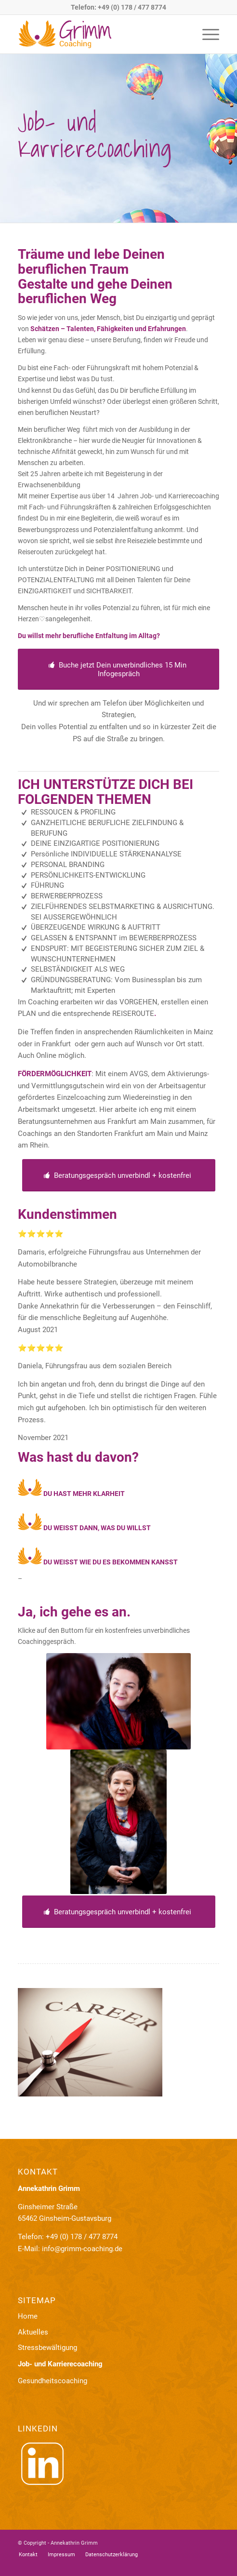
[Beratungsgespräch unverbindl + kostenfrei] (118, 1175)
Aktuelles (33, 2332)
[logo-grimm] (98, 34)
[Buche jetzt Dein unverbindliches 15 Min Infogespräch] (118, 669)
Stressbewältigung (47, 2347)
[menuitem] (206, 34)
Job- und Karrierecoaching (60, 2364)
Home (28, 2316)
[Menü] (206, 34)
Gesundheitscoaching (52, 2380)
